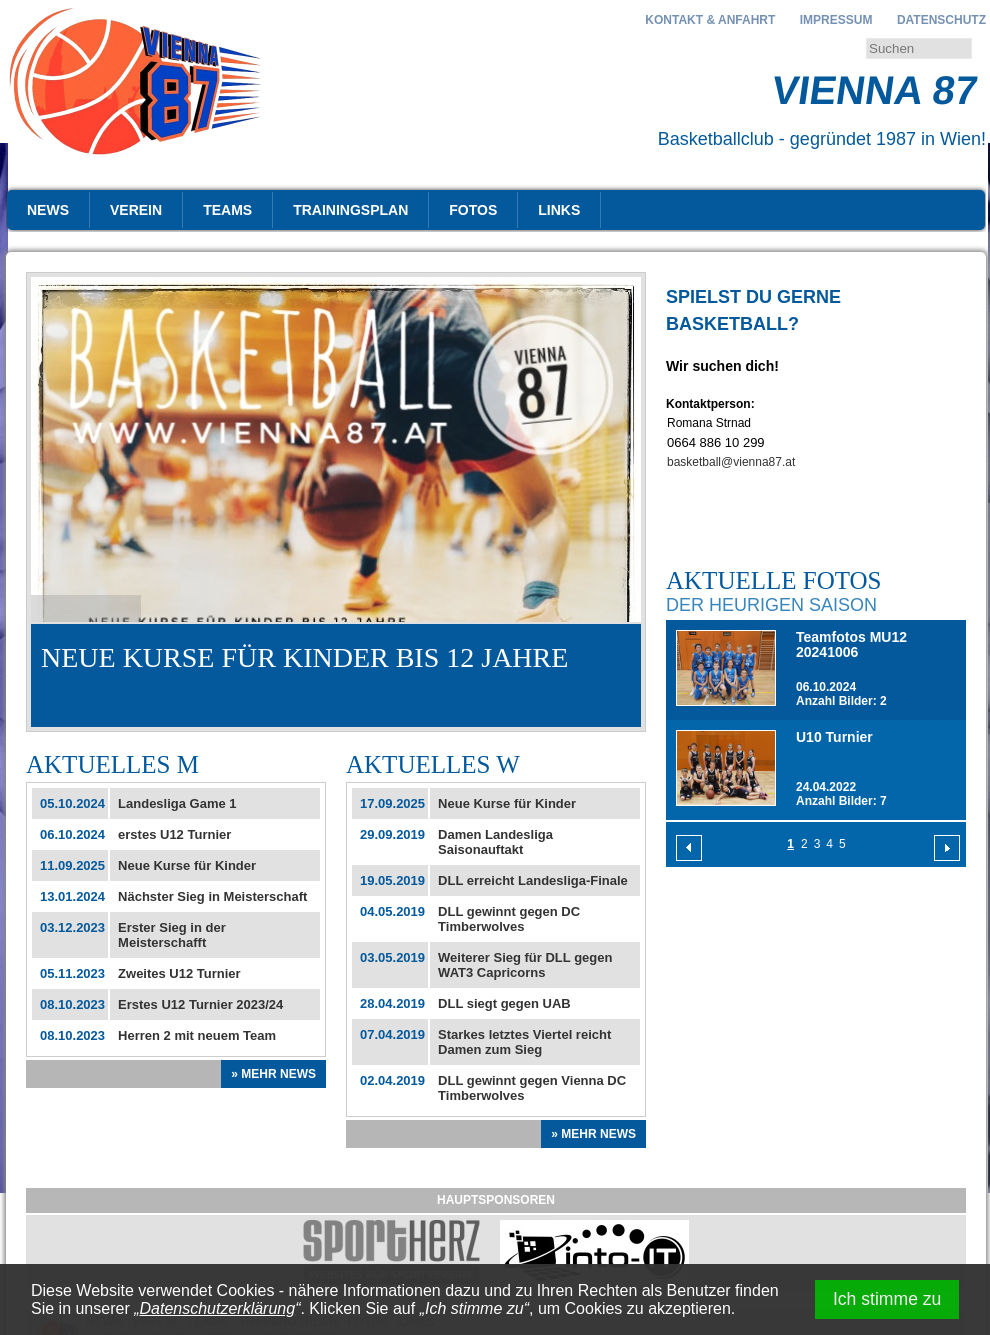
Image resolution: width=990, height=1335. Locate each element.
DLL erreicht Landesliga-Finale (533, 880)
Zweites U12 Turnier (179, 973)
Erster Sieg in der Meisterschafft (172, 935)
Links (559, 210)
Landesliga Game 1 (177, 803)
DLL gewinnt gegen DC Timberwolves (509, 919)
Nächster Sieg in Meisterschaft (212, 896)
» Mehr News (273, 1074)
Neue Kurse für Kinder (187, 865)
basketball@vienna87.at (731, 462)
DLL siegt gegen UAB (504, 1003)
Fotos (473, 210)
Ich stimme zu (887, 1299)
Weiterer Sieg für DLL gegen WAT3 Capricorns (525, 965)
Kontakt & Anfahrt (710, 20)
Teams (227, 210)
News (48, 210)
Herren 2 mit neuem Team (197, 1035)
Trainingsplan (350, 210)
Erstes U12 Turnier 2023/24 (200, 1004)
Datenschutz (941, 20)
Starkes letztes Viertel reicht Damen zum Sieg (524, 1042)
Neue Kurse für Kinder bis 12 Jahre (304, 657)
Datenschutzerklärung (218, 1308)
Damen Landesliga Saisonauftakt (495, 842)
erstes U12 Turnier (174, 834)
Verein (136, 210)
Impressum (836, 20)
